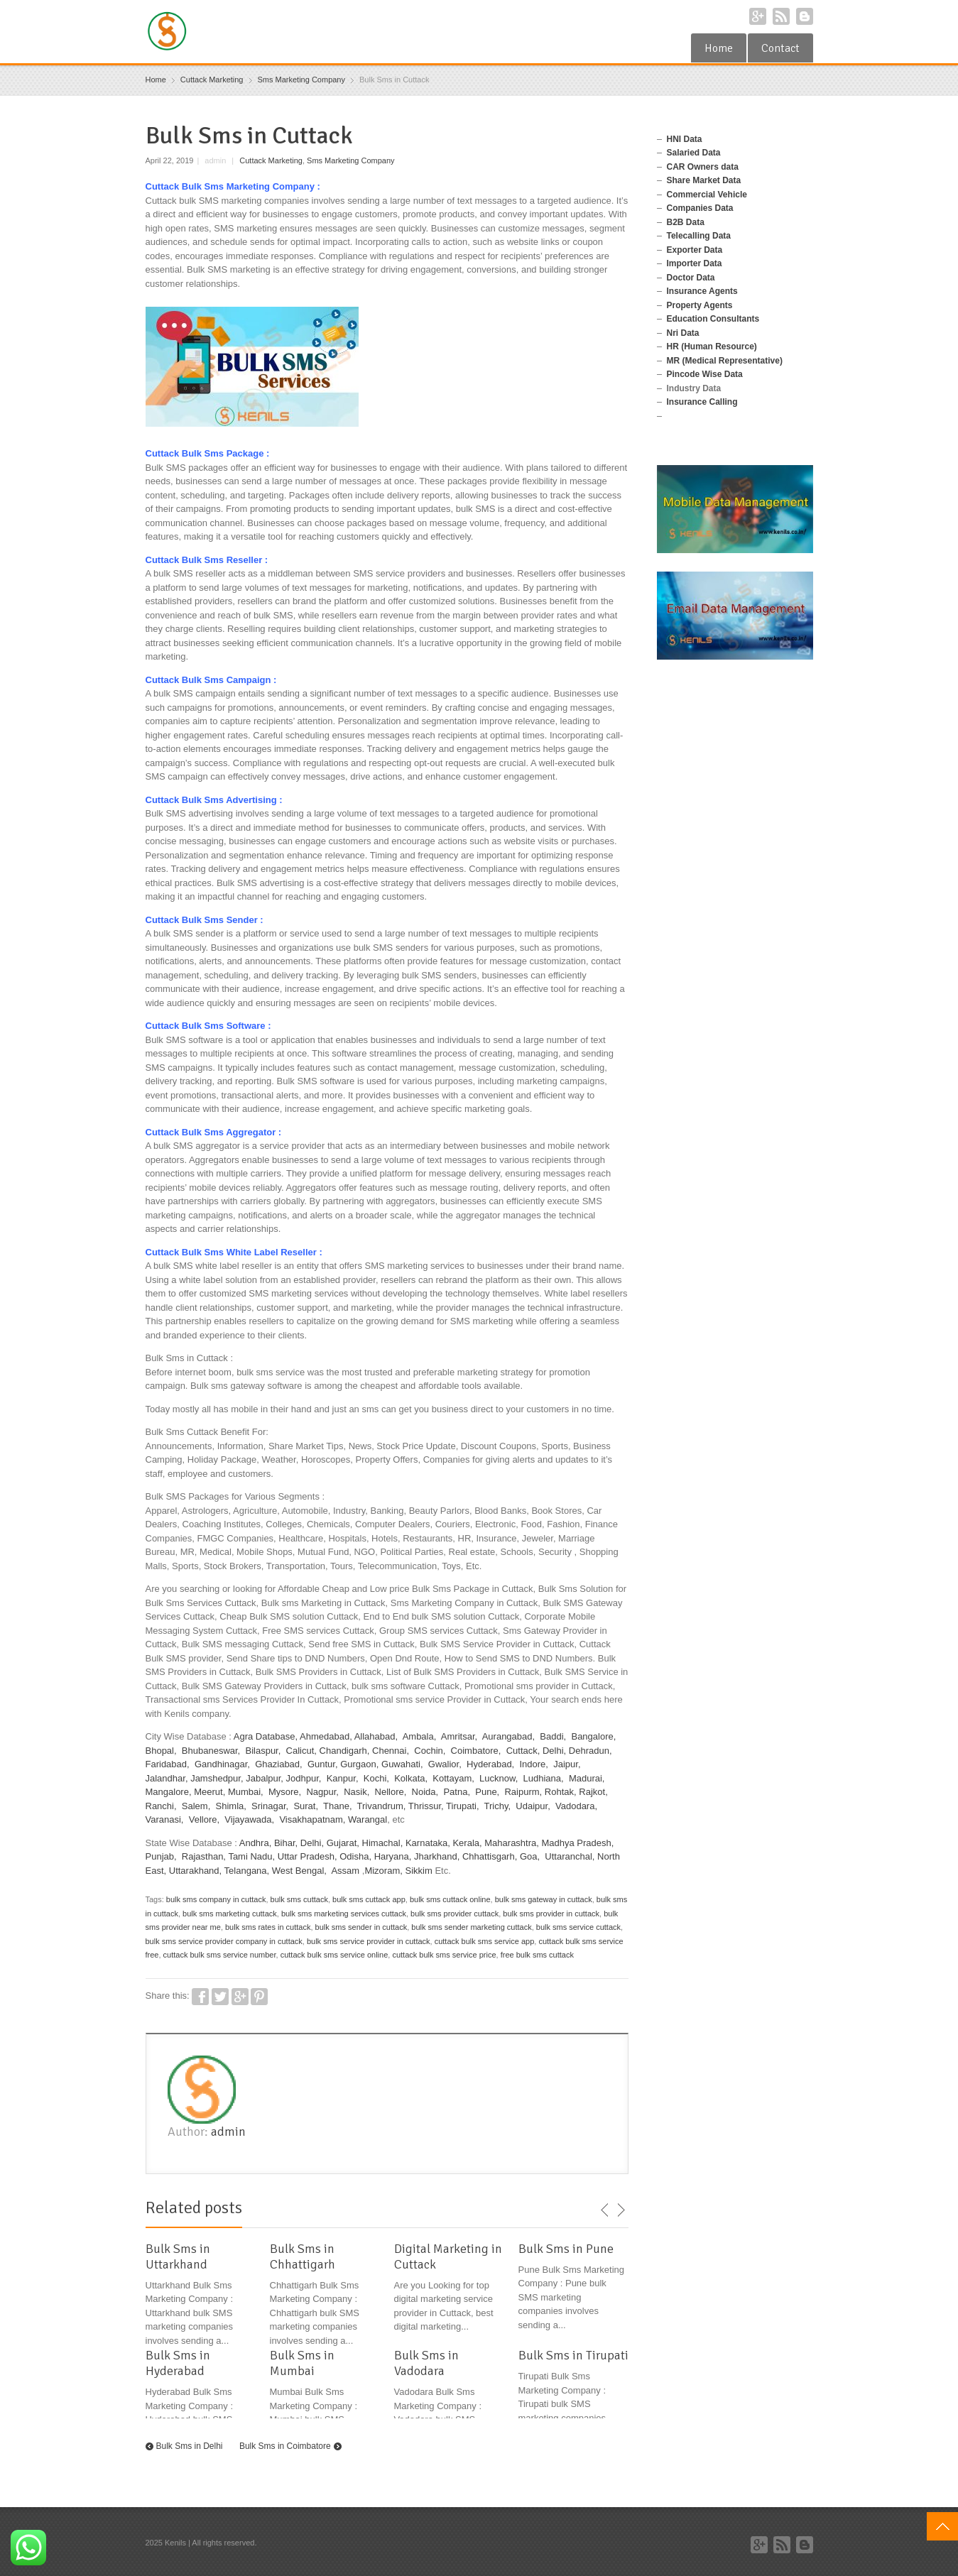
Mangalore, (169, 1791)
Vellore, (204, 1819)
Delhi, (554, 1750)
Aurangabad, (508, 1736)
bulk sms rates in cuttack (267, 1927)
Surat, (305, 1806)
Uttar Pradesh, (307, 1856)
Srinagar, (269, 1806)
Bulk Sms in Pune (566, 2248)
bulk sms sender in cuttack (361, 1927)
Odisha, (355, 1856)
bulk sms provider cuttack (454, 1913)
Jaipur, (566, 1764)
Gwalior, (445, 1764)
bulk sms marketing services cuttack (343, 1913)
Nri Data (683, 333)
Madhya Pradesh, (578, 1843)
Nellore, (391, 1791)
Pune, (487, 1791)
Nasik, (356, 1791)
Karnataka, (427, 1843)
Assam (345, 1870)
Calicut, (301, 1750)
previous (605, 2210)
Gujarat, (343, 1843)
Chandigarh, (345, 1750)
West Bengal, (299, 1870)
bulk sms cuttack (299, 1899)
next (620, 2210)
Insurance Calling (702, 402)
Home (718, 48)
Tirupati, (462, 1806)
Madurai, (587, 1778)
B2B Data (685, 222)
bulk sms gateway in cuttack (543, 1899)
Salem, (196, 1806)
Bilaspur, (263, 1750)
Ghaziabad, (279, 1764)
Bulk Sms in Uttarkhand (178, 2256)
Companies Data (700, 208)
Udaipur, (533, 1806)
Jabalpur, (264, 1778)
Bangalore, (593, 1736)
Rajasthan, (204, 1856)
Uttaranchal (568, 1856)
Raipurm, (523, 1791)
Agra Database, (266, 1736)
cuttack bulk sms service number (219, 1954)
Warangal (367, 1819)
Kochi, (376, 1778)
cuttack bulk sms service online (334, 1954)
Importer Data (694, 263)
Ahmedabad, (326, 1736)
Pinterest (259, 1996)
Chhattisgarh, (489, 1856)
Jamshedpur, (216, 1778)
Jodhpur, (304, 1778)
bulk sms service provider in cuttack (368, 1941)
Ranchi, (161, 1806)
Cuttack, (523, 1750)
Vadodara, (576, 1806)
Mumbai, (245, 1791)
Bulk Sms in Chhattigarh (302, 2256)
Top (942, 2526)
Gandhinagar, (222, 1764)
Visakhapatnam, (312, 1819)
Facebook (200, 1996)
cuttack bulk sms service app (485, 1941)
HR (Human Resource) (712, 346)
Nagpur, (322, 1791)
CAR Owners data (703, 167)
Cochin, (429, 1750)
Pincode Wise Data (705, 374)
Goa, (530, 1856)
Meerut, (209, 1791)
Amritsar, (459, 1736)
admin (228, 2131)
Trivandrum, (381, 1806)
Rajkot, (593, 1791)
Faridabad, (168, 1764)
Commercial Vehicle (707, 195)
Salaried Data (694, 153)
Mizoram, (383, 1870)
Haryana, (393, 1856)
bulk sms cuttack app (368, 1899)
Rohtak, (561, 1791)
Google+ (757, 16)
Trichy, (497, 1806)
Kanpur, (343, 1778)
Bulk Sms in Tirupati (573, 2355)
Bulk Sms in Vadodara (426, 2363)
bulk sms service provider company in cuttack (224, 1941)
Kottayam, (453, 1778)
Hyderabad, (490, 1764)
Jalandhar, (167, 1778)
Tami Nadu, (251, 1856)
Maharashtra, (511, 1843)
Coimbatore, (476, 1750)
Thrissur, (426, 1806)
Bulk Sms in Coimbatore (285, 2446)
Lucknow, (498, 1778)
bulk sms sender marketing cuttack (471, 1927)
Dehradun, (590, 1750)
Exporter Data (695, 250)
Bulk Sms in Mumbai (302, 2363)
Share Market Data (704, 180)
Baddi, (553, 1736)
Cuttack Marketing (271, 160)
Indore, (533, 1764)
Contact (780, 48)
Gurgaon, (359, 1764)
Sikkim (418, 1870)
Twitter (220, 1996)
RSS (781, 16)
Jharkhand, (436, 1856)
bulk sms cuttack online (450, 1899)
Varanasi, (165, 1819)
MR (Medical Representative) (725, 361)
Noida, (425, 1791)
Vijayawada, (249, 1819)
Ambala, (420, 1736)
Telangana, (247, 1870)
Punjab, (163, 1856)
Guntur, (322, 1764)
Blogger (804, 16)
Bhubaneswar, (211, 1750)
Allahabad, (376, 1736)
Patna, (456, 1791)
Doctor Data (691, 278)
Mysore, (284, 1791)
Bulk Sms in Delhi (189, 2446)
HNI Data (684, 139)
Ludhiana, (543, 1778)
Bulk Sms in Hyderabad (178, 2363)
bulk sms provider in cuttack (551, 1913)
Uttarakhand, (195, 1870)
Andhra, (255, 1843)
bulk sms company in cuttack (216, 1899)
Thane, (337, 1806)
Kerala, (466, 1843)
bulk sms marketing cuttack (230, 1913)
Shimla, (231, 1806)
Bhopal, (161, 1750)
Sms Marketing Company (351, 160)
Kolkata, (411, 1778)
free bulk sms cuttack (537, 1954)
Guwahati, (402, 1764)
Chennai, (390, 1750)
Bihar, (286, 1843)
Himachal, (382, 1843)
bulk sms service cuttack (578, 1927)
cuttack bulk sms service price (444, 1954)
